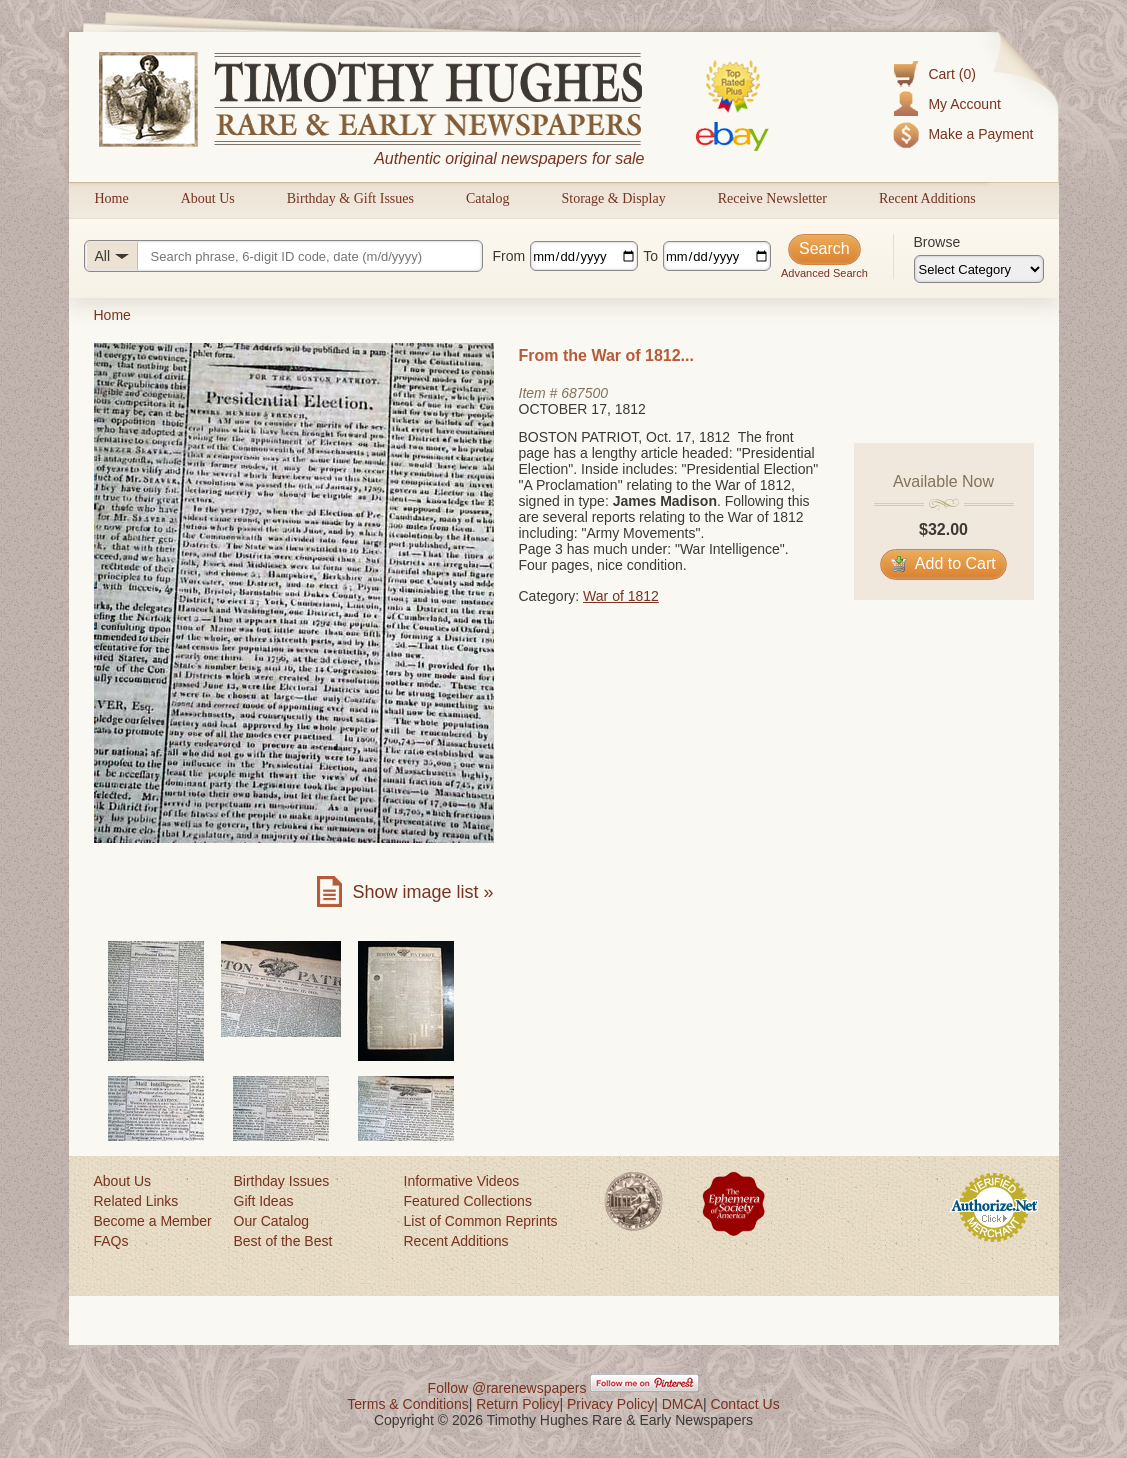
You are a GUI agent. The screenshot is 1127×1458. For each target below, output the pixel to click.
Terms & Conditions (407, 1404)
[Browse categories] (979, 269)
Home (112, 198)
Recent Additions (927, 198)
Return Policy (517, 1404)
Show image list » (422, 892)
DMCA (682, 1404)
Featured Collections (468, 1201)
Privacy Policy (610, 1404)
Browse (937, 242)
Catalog (488, 198)
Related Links (136, 1201)
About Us (208, 198)
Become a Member (153, 1221)
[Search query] (283, 256)
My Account (964, 104)
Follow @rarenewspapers (507, 1388)
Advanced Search (824, 273)
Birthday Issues (282, 1181)
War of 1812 (621, 596)
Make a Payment (980, 134)
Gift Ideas (264, 1201)
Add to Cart (943, 563)
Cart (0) (951, 74)
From (509, 256)
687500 (584, 393)
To (650, 256)
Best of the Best (283, 1241)
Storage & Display (613, 198)
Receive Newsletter (772, 198)
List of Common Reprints (481, 1221)
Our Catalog (271, 1221)
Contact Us (744, 1404)
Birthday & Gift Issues (350, 198)
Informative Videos (462, 1181)
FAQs (111, 1241)
